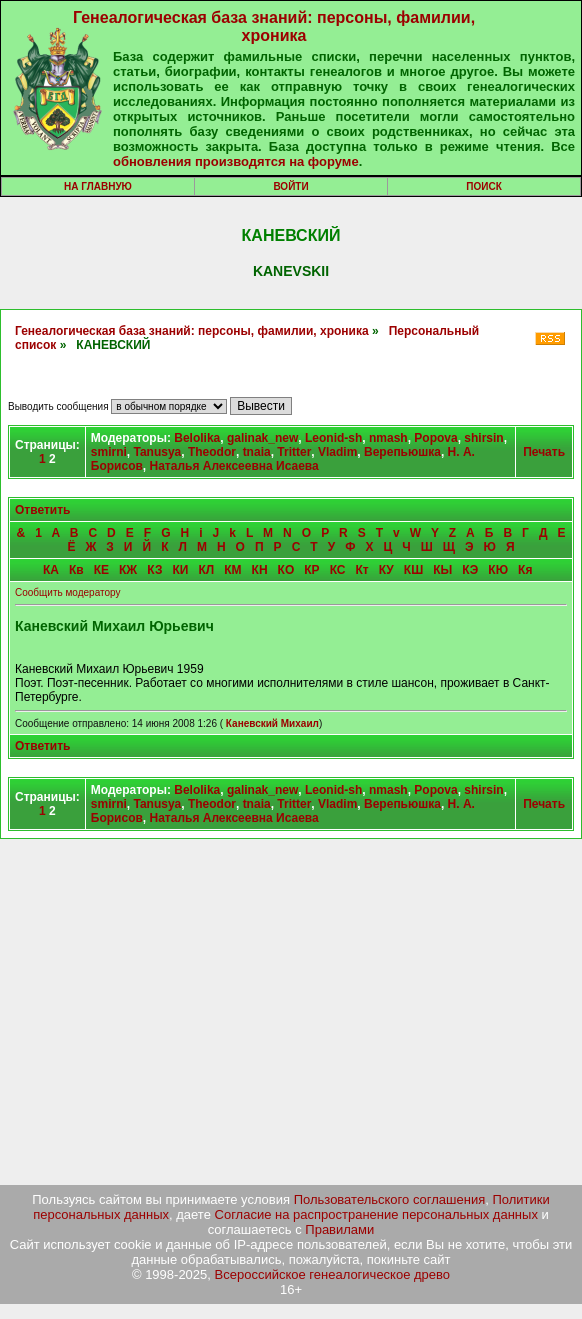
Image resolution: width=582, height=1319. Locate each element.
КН (260, 570)
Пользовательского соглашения (390, 1199)
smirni (109, 452)
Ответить (42, 510)
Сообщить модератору (67, 592)
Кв (76, 570)
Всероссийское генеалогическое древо (333, 1274)
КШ (413, 570)
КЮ (498, 570)
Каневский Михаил (272, 723)
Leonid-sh (333, 438)
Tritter (294, 452)
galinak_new (262, 438)
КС (338, 570)
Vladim (337, 452)
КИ (181, 570)
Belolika (197, 438)
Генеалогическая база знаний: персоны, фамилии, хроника (274, 26)
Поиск (483, 186)
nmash (388, 438)
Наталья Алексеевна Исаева (234, 466)
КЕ (101, 570)
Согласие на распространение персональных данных (376, 1214)
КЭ (470, 570)
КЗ (154, 570)
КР (311, 570)
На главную (98, 186)
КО (286, 570)
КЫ (442, 570)
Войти (290, 186)
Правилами (339, 1229)
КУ (386, 570)
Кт (361, 570)
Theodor (212, 452)
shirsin (483, 438)
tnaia (257, 452)
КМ (232, 570)
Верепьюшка (402, 452)
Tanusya (157, 452)
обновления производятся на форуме (236, 161)
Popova (435, 438)
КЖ (128, 570)
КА (51, 570)
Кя (525, 570)
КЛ (206, 570)
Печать (544, 452)
